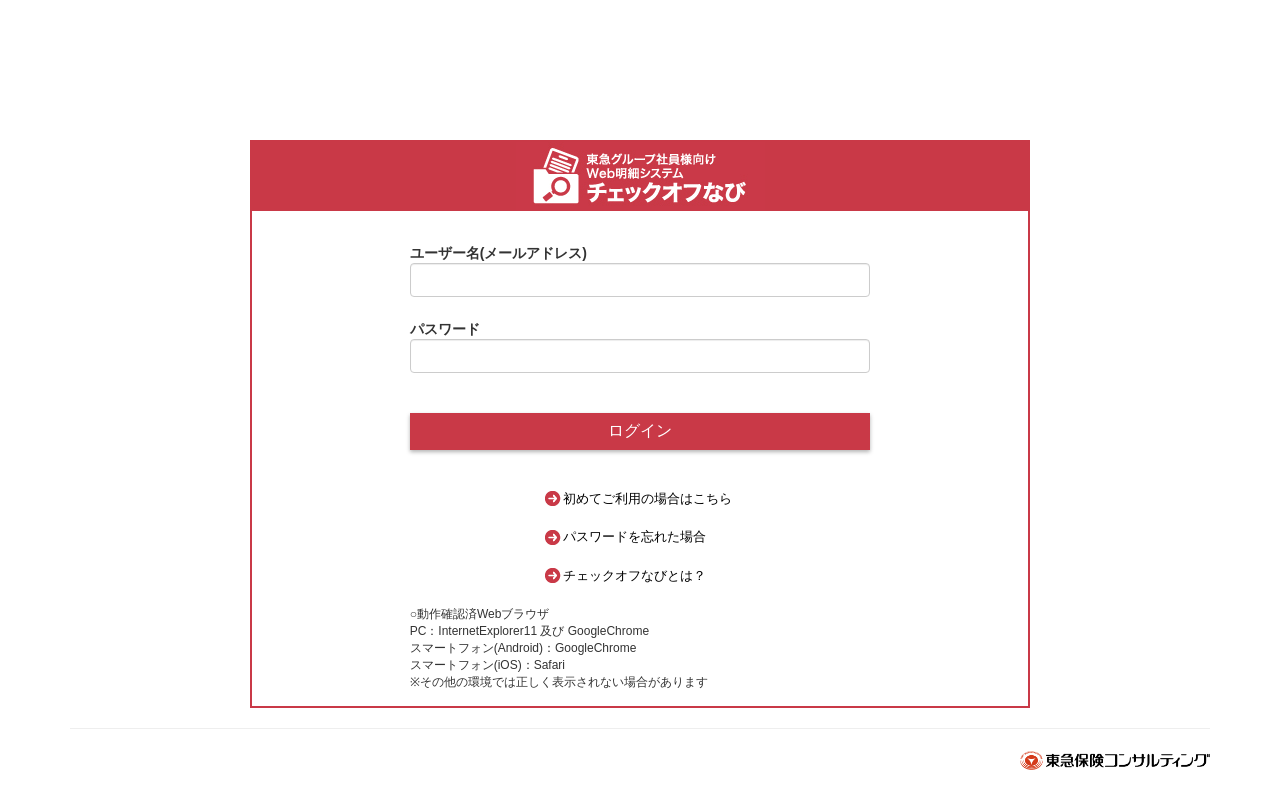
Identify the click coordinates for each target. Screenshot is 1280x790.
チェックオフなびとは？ (634, 575)
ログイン (640, 430)
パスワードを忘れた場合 (634, 536)
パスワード (445, 329)
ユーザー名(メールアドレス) (498, 253)
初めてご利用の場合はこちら (647, 498)
